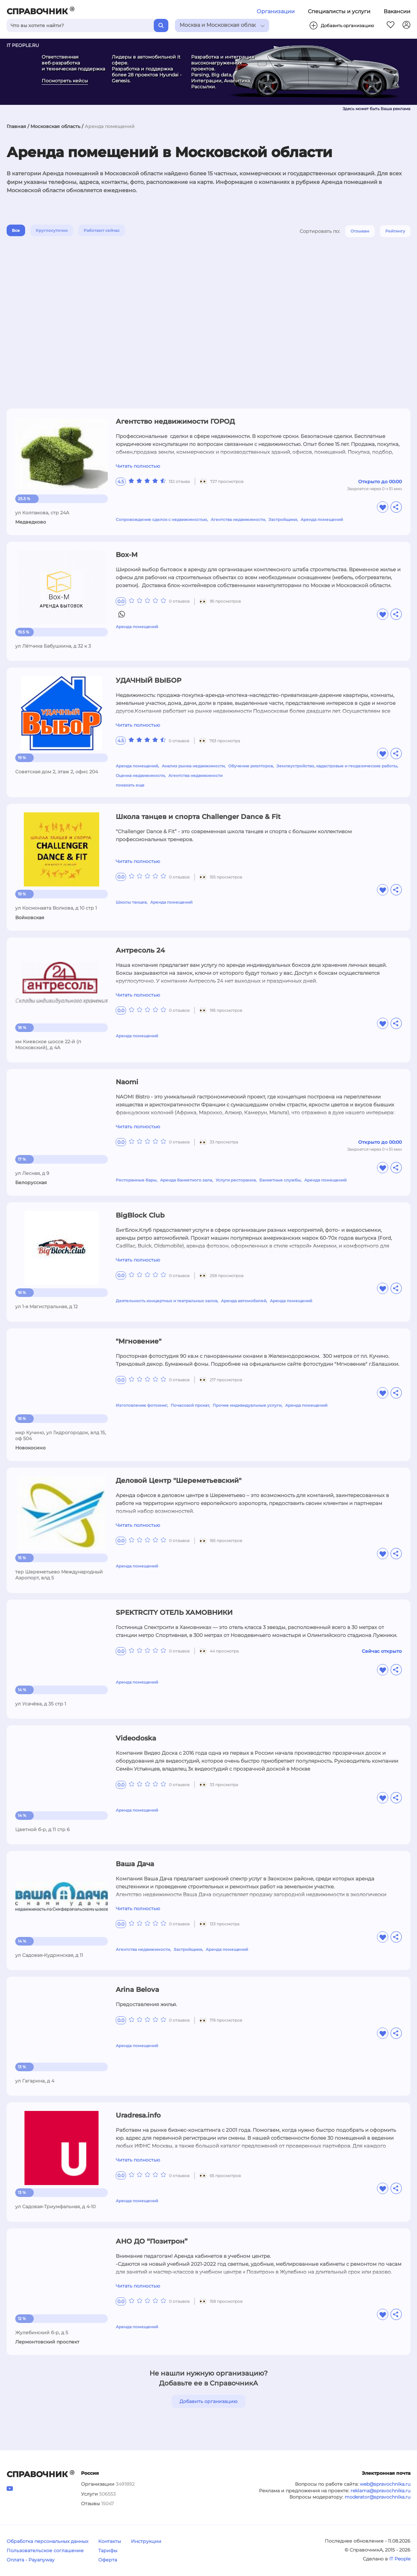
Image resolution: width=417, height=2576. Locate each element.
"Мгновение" (138, 1341)
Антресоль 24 (140, 950)
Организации (276, 11)
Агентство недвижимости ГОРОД (175, 421)
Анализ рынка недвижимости (193, 765)
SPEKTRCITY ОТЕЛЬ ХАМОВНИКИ (174, 1612)
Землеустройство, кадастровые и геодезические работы (336, 765)
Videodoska (136, 1738)
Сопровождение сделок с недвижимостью (161, 519)
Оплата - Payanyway (31, 2560)
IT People (399, 2559)
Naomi (127, 1082)
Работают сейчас (102, 230)
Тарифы (107, 2551)
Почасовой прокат (190, 1405)
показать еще (130, 785)
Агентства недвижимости (238, 519)
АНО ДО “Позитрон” (152, 2241)
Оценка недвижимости (140, 775)
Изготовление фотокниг (141, 1405)
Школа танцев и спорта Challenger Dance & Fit (198, 817)
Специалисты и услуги (339, 11)
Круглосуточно (52, 230)
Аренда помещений (322, 519)
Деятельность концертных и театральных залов (166, 1300)
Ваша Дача (135, 1864)
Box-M (127, 555)
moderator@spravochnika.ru (377, 2497)
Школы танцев (131, 902)
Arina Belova (137, 1990)
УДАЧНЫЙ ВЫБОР (148, 680)
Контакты (109, 2541)
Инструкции (146, 2541)
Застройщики (283, 519)
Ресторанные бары (136, 1180)
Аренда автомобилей (243, 1300)
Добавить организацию (208, 2401)
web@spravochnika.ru (385, 2484)
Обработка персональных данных (47, 2541)
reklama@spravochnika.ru (380, 2491)
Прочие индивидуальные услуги (247, 1405)
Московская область (55, 126)
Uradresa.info (138, 2115)
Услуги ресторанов (236, 1180)
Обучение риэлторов (250, 765)
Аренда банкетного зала (186, 1180)
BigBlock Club (140, 1215)
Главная (16, 126)
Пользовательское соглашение (45, 2551)
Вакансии (397, 11)
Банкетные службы (280, 1180)
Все (16, 230)
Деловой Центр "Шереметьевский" (178, 1480)
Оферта (107, 2560)
